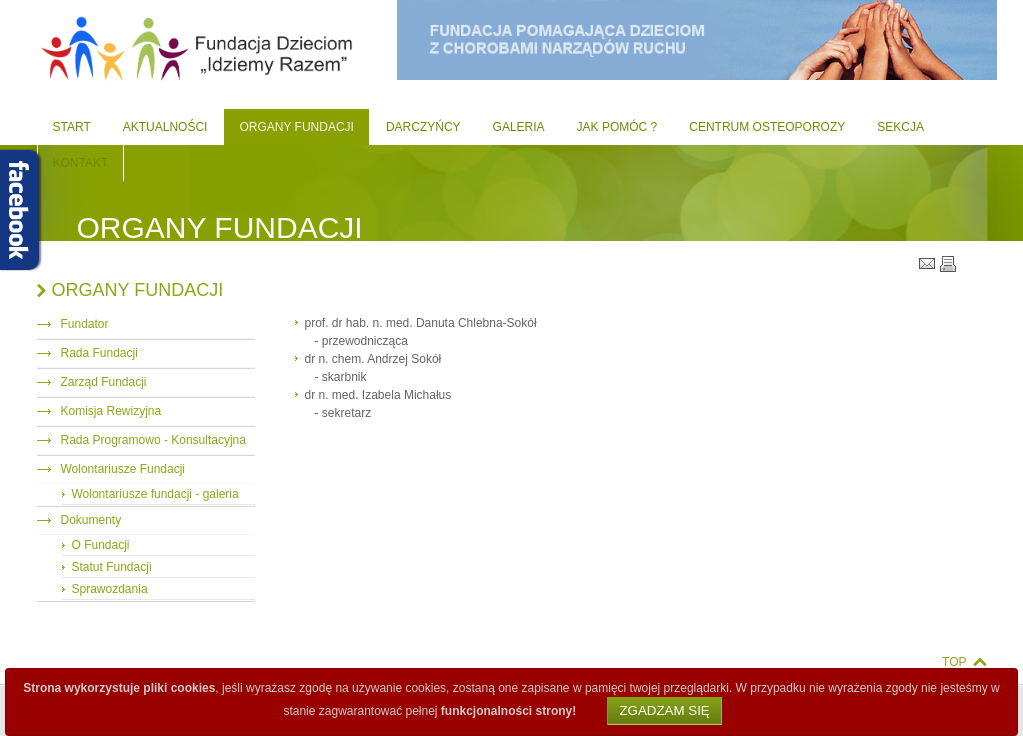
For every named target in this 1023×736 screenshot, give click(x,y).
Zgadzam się (664, 710)
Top (954, 662)
